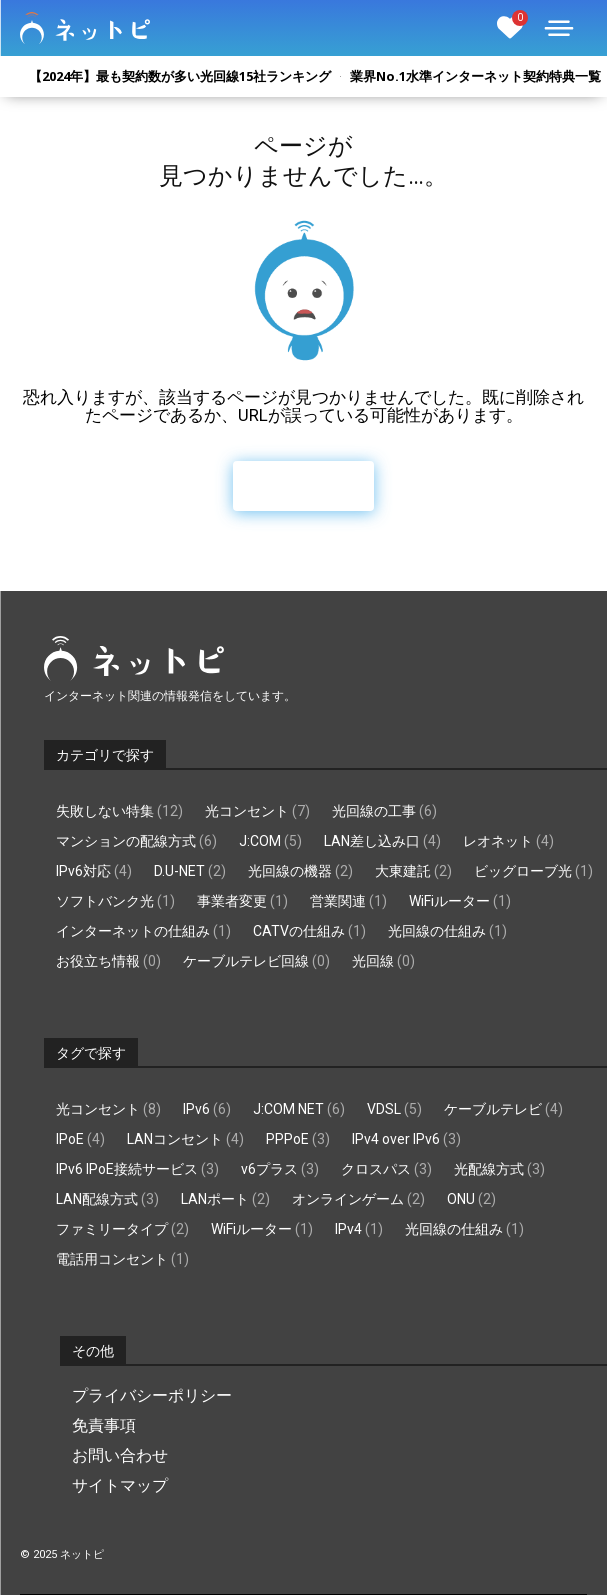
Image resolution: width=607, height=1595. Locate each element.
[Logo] (85, 28)
